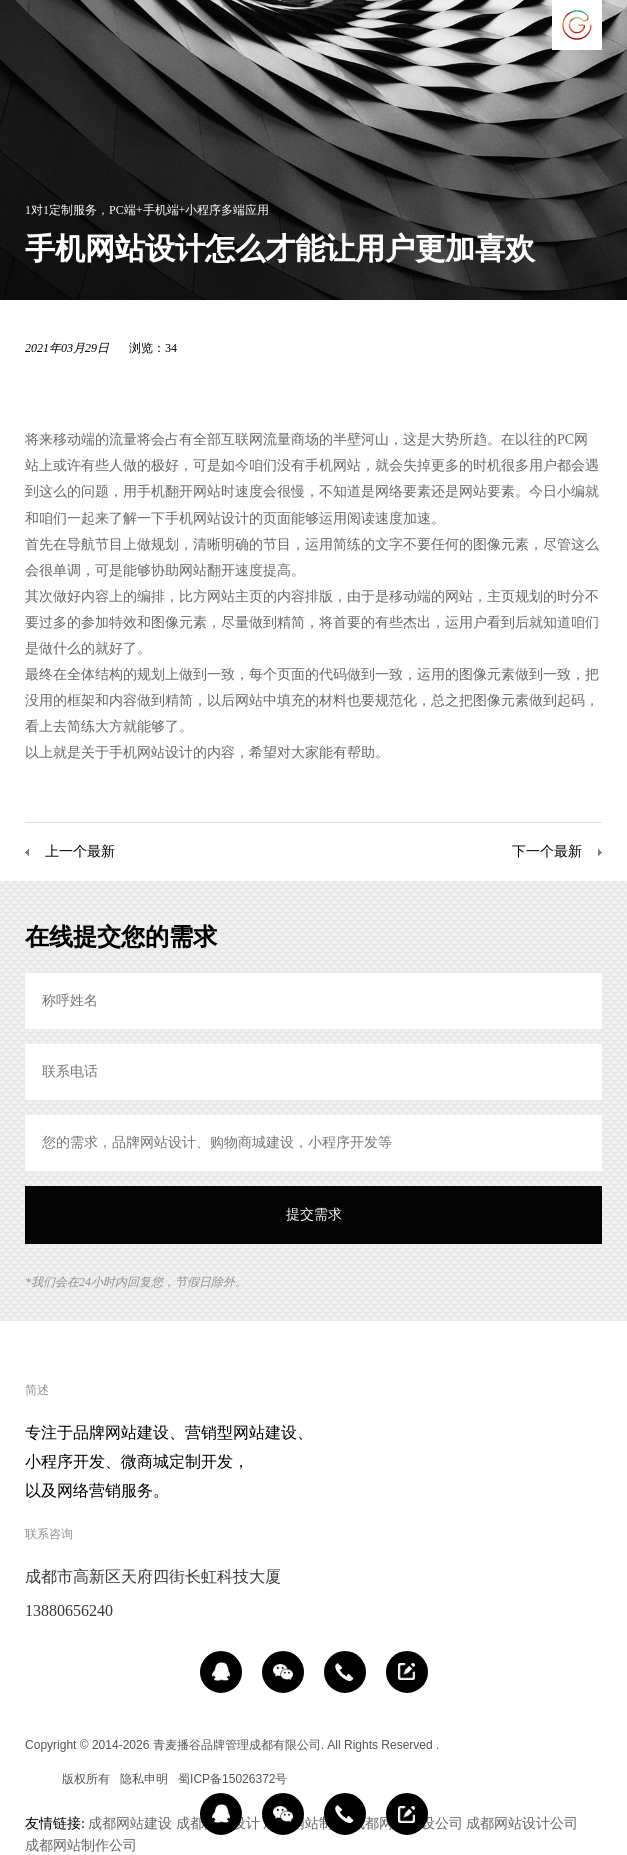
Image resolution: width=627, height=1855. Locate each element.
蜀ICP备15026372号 (232, 1779)
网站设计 (221, 518)
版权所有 (86, 1779)
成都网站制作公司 (81, 1845)
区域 (37, 1779)
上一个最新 (80, 851)
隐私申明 (144, 1779)
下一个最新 (547, 851)
